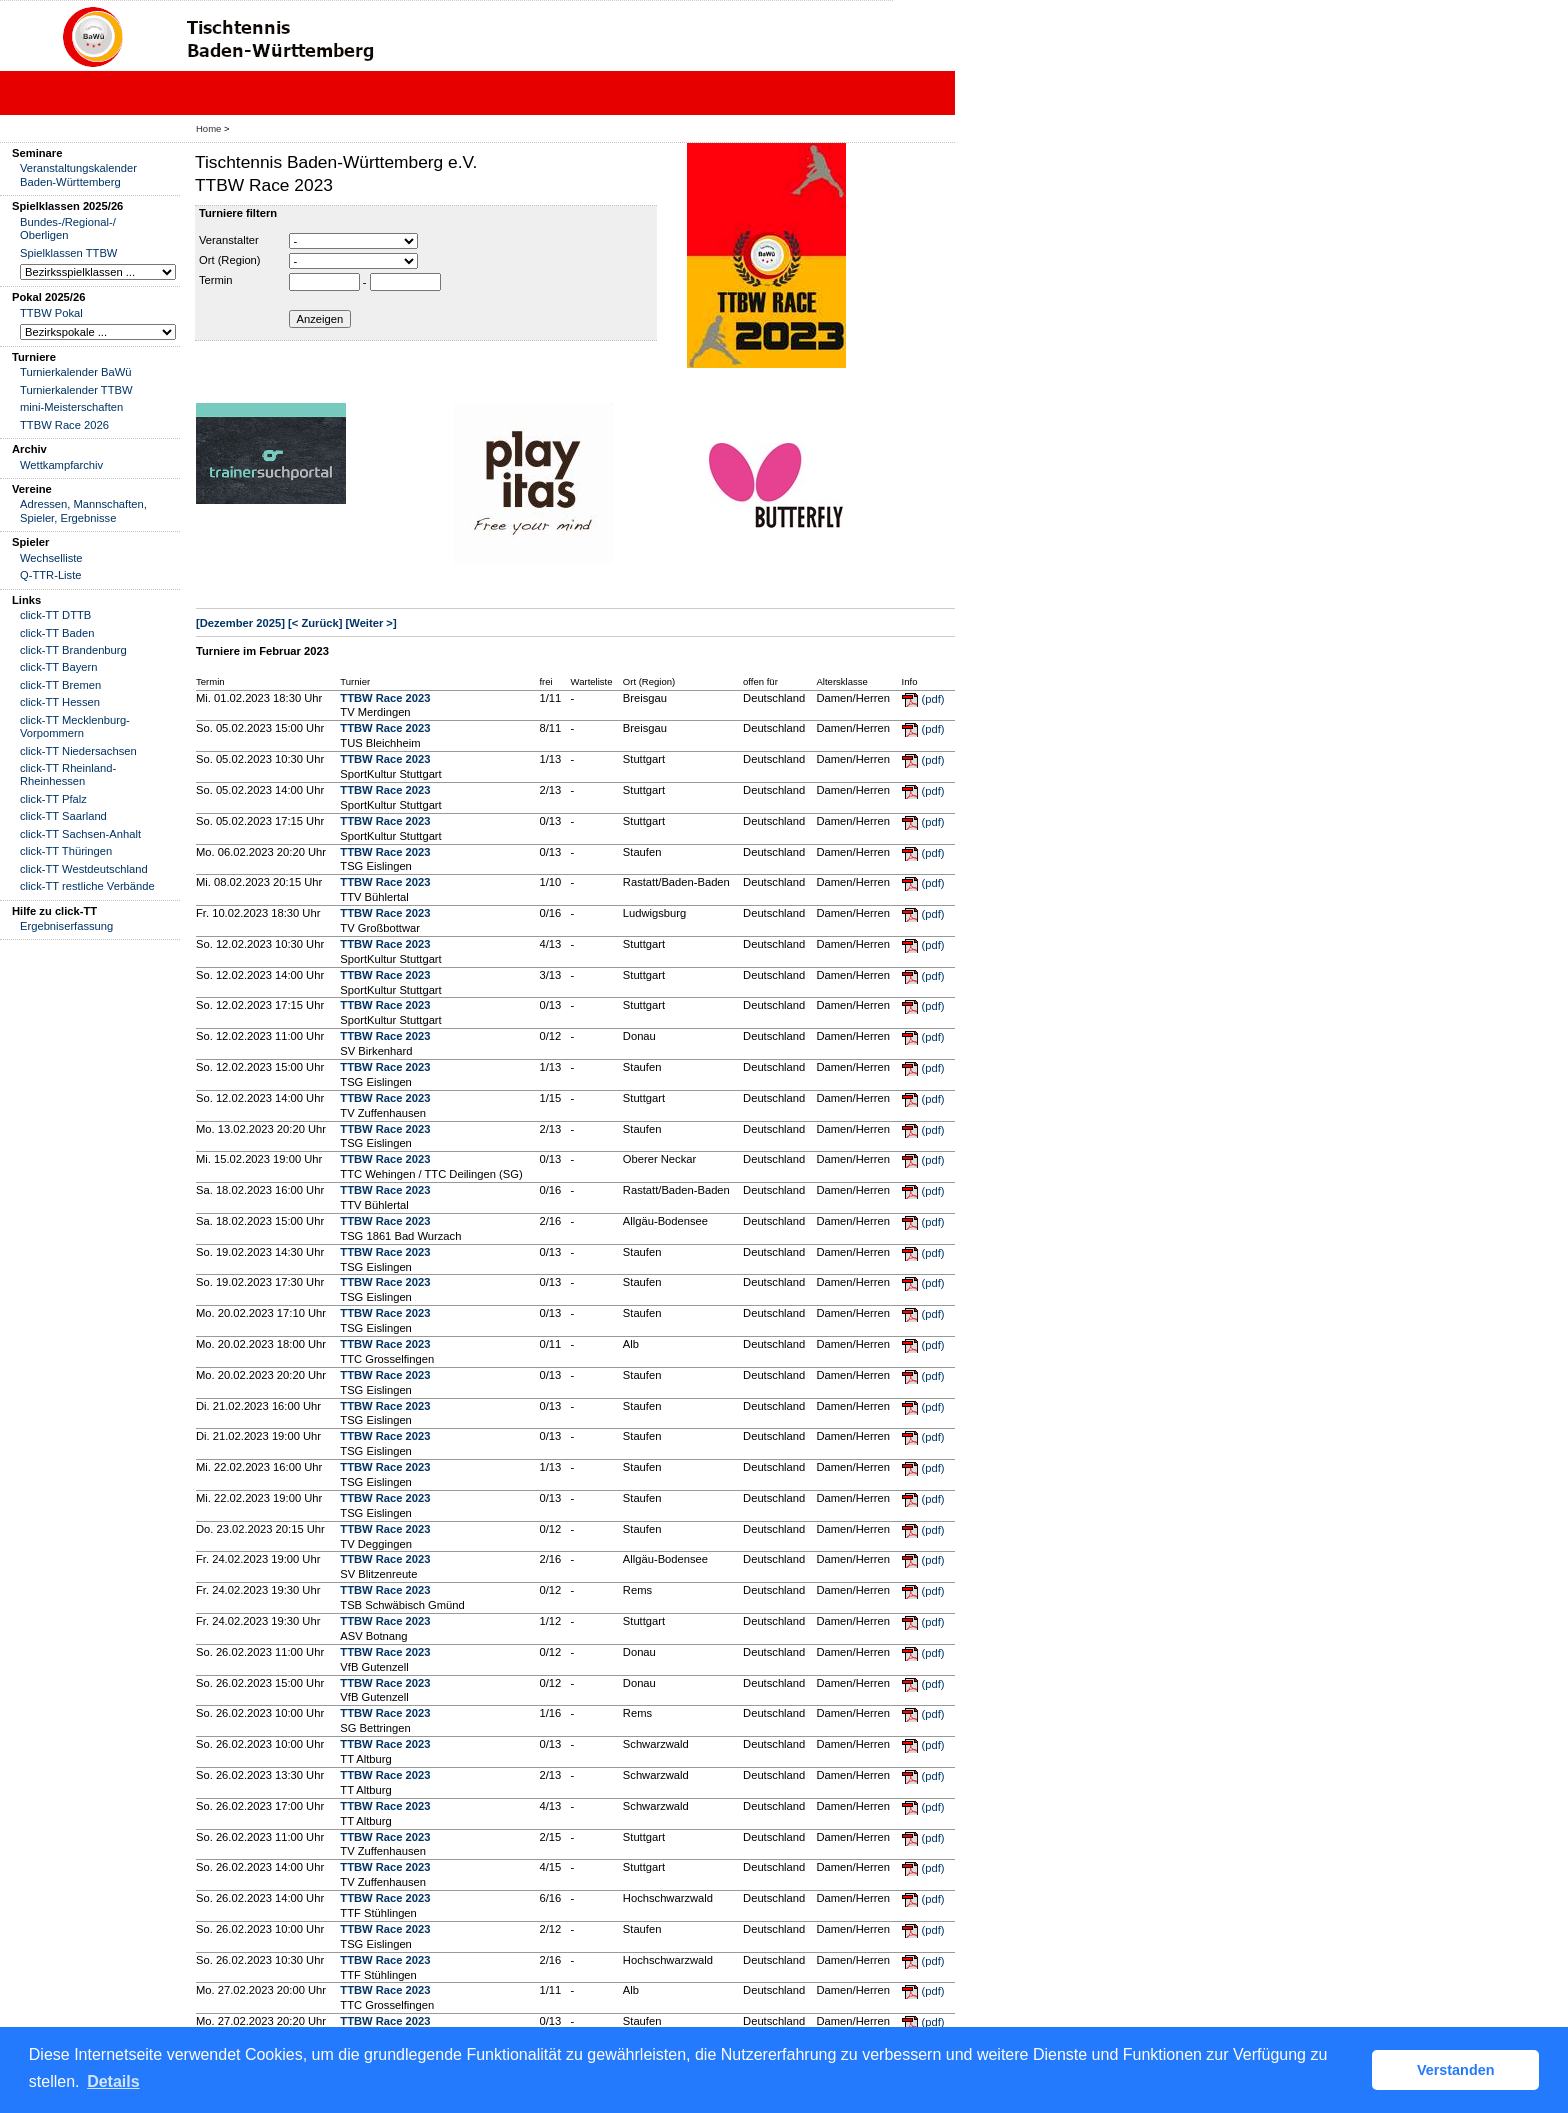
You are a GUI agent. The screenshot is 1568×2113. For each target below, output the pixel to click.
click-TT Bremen (60, 685)
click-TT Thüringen (66, 851)
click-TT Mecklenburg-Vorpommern (75, 726)
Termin (216, 280)
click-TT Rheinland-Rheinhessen (68, 774)
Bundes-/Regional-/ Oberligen (68, 228)
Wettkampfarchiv (61, 465)
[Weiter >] (371, 623)
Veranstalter (229, 240)
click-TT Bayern (59, 667)
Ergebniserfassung (66, 926)
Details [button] (113, 2081)
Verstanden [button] (1456, 2070)
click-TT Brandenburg (73, 650)
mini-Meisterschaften (71, 407)
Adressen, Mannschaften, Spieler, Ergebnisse (83, 510)
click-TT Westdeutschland (84, 869)
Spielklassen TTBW (68, 253)
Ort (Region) (230, 260)
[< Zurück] (315, 623)
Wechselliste (51, 558)
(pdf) (933, 699)
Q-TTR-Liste (51, 575)
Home (208, 128)
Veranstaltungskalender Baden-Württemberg (78, 174)
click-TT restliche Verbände (87, 886)
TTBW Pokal (51, 313)
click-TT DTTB (55, 615)
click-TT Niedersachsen (78, 751)
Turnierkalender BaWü (76, 372)
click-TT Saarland (63, 816)
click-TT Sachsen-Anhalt (80, 834)
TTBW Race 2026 (64, 425)
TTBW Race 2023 (385, 698)
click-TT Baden (57, 633)
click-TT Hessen (60, 702)
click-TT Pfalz (53, 799)
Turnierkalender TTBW (76, 390)
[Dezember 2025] (240, 623)
